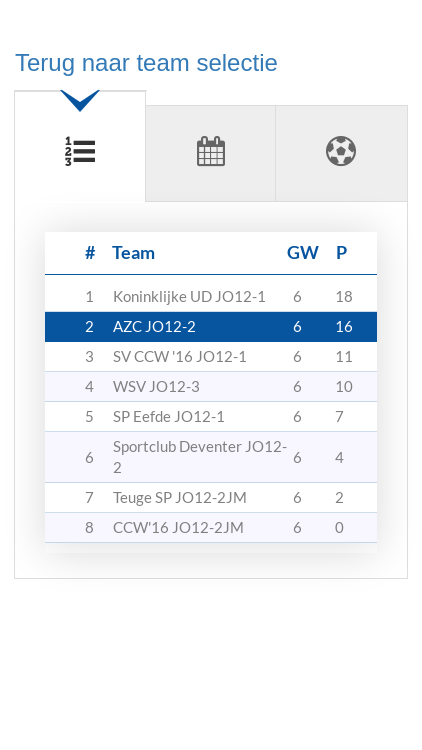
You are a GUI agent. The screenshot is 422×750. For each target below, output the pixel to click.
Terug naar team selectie (146, 62)
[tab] (80, 138)
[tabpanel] (211, 397)
